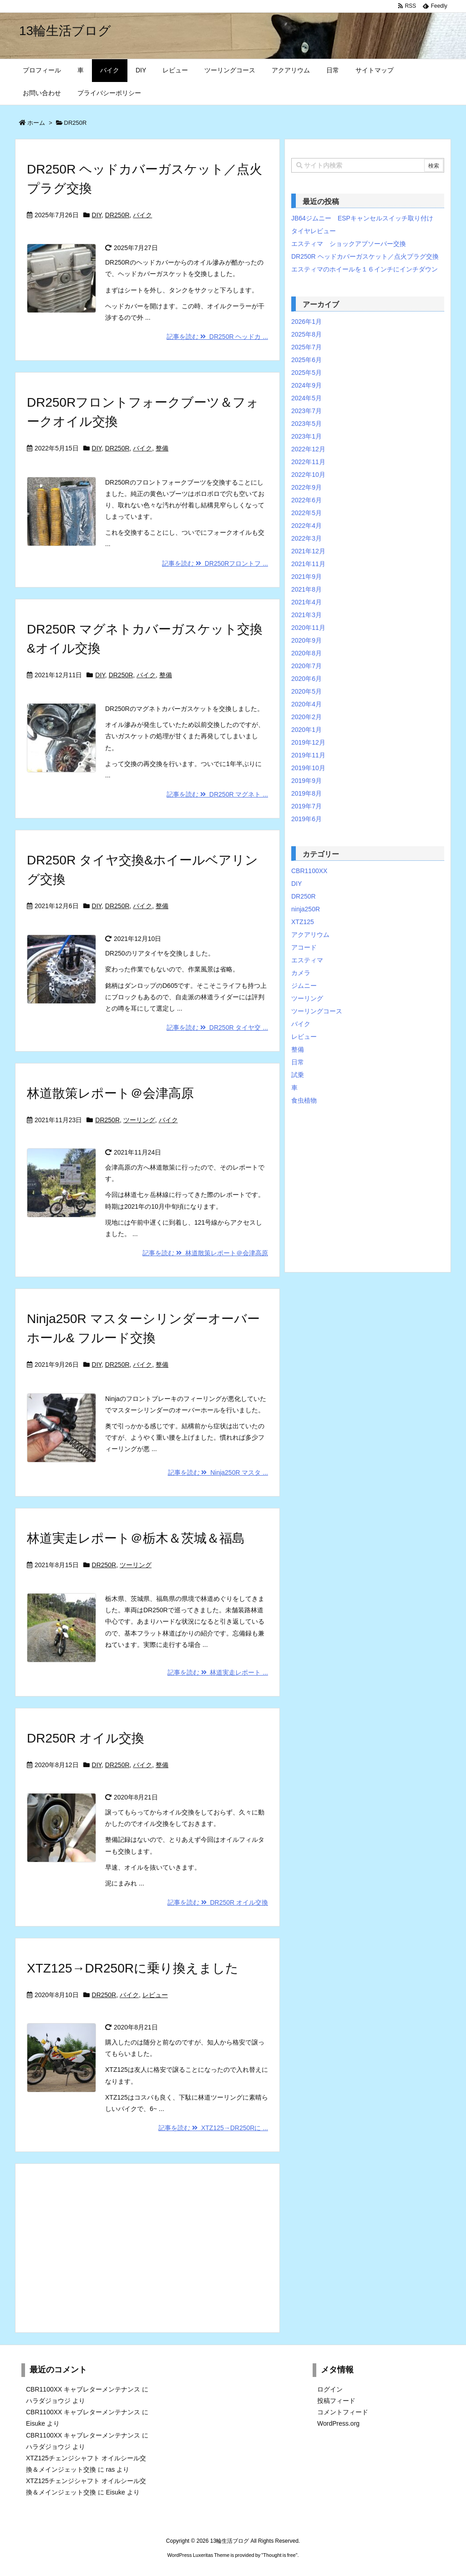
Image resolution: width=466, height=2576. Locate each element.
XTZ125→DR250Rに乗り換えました (132, 1968)
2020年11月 (308, 627)
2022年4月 (306, 525)
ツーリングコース (316, 1011)
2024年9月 (306, 385)
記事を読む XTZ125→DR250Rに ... (213, 2127)
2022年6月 (306, 500)
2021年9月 (306, 576)
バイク (142, 215)
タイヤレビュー (313, 231)
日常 (297, 1062)
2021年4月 (306, 602)
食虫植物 (304, 1100)
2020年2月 (306, 717)
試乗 (297, 1074)
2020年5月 (306, 691)
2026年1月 (306, 321)
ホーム (36, 122)
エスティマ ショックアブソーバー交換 (348, 243)
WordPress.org (338, 2423)
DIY (97, 215)
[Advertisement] (147, 2248)
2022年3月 (306, 538)
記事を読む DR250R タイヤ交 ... (217, 1027)
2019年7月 (306, 806)
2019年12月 (308, 742)
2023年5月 (306, 423)
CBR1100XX (309, 870)
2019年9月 (306, 780)
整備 (162, 448)
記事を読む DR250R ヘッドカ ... (217, 336)
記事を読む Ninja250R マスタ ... (218, 1472)
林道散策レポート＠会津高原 (110, 1093)
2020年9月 (306, 640)
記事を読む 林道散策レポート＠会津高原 (205, 1253)
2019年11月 (308, 755)
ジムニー (304, 985)
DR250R (117, 215)
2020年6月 (306, 678)
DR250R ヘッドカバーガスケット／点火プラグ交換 (365, 256)
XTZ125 (302, 921)
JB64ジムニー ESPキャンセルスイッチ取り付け (362, 218)
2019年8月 (306, 793)
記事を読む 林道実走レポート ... (217, 1672)
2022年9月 (306, 487)
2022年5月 (306, 512)
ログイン (330, 2389)
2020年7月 (306, 666)
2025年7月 (306, 347)
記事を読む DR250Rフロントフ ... (215, 563)
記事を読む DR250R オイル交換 (217, 1902)
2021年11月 (308, 563)
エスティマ (307, 960)
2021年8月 (306, 589)
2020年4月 (306, 704)
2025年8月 (306, 334)
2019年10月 (308, 768)
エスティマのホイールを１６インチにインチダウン (364, 269)
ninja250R (305, 909)
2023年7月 (306, 410)
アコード (304, 947)
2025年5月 (306, 372)
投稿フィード (336, 2400)
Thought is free (279, 2555)
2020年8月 (306, 653)
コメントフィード (342, 2412)
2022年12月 (308, 449)
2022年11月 (308, 461)
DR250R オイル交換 (85, 1738)
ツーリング (139, 1120)
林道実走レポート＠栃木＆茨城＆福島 (136, 1538)
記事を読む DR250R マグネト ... (217, 794)
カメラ (300, 972)
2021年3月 (306, 614)
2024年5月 (306, 398)
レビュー (155, 1994)
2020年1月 (306, 729)
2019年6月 (306, 819)
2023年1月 (306, 436)
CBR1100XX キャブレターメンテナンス (83, 2389)
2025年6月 (306, 359)
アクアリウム (310, 934)
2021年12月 (308, 551)
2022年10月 (308, 474)
